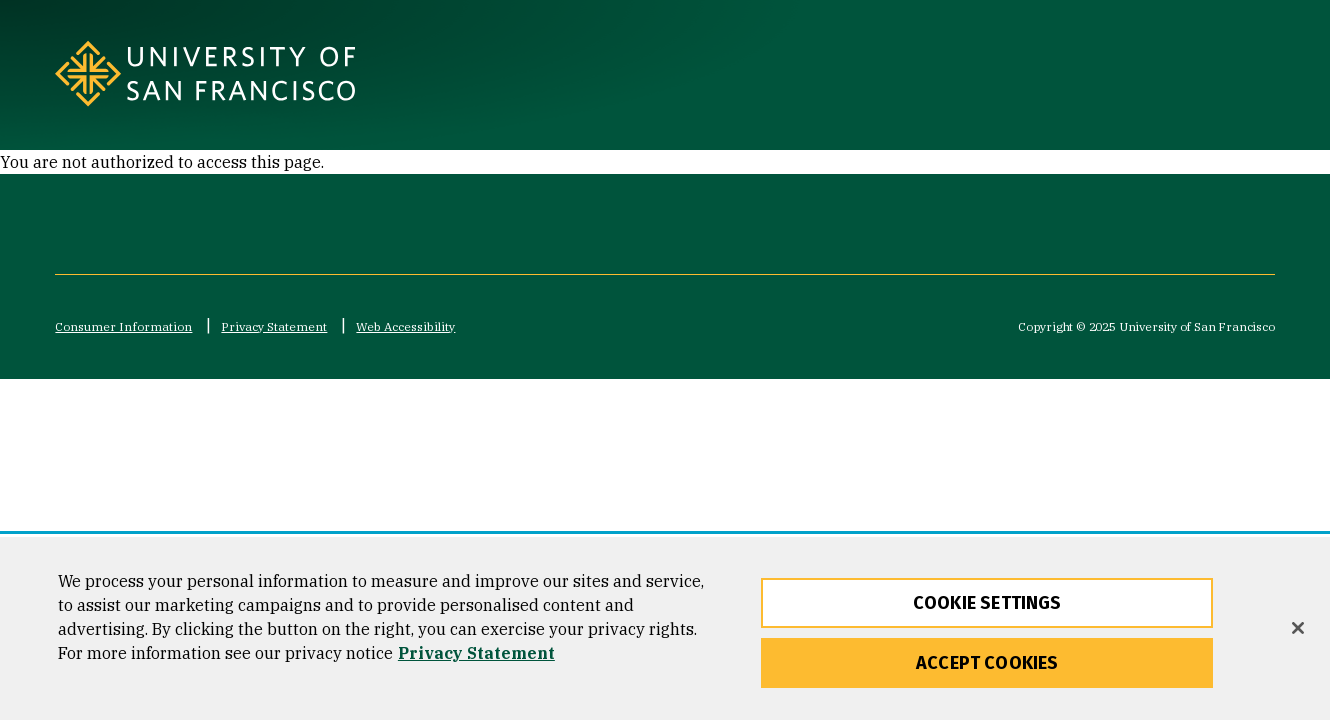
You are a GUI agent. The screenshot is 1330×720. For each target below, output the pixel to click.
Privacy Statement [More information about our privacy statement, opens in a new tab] (476, 659)
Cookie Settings (987, 609)
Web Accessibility (405, 326)
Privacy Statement (274, 326)
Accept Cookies (987, 669)
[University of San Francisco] (304, 73)
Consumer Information (123, 326)
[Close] (1298, 635)
